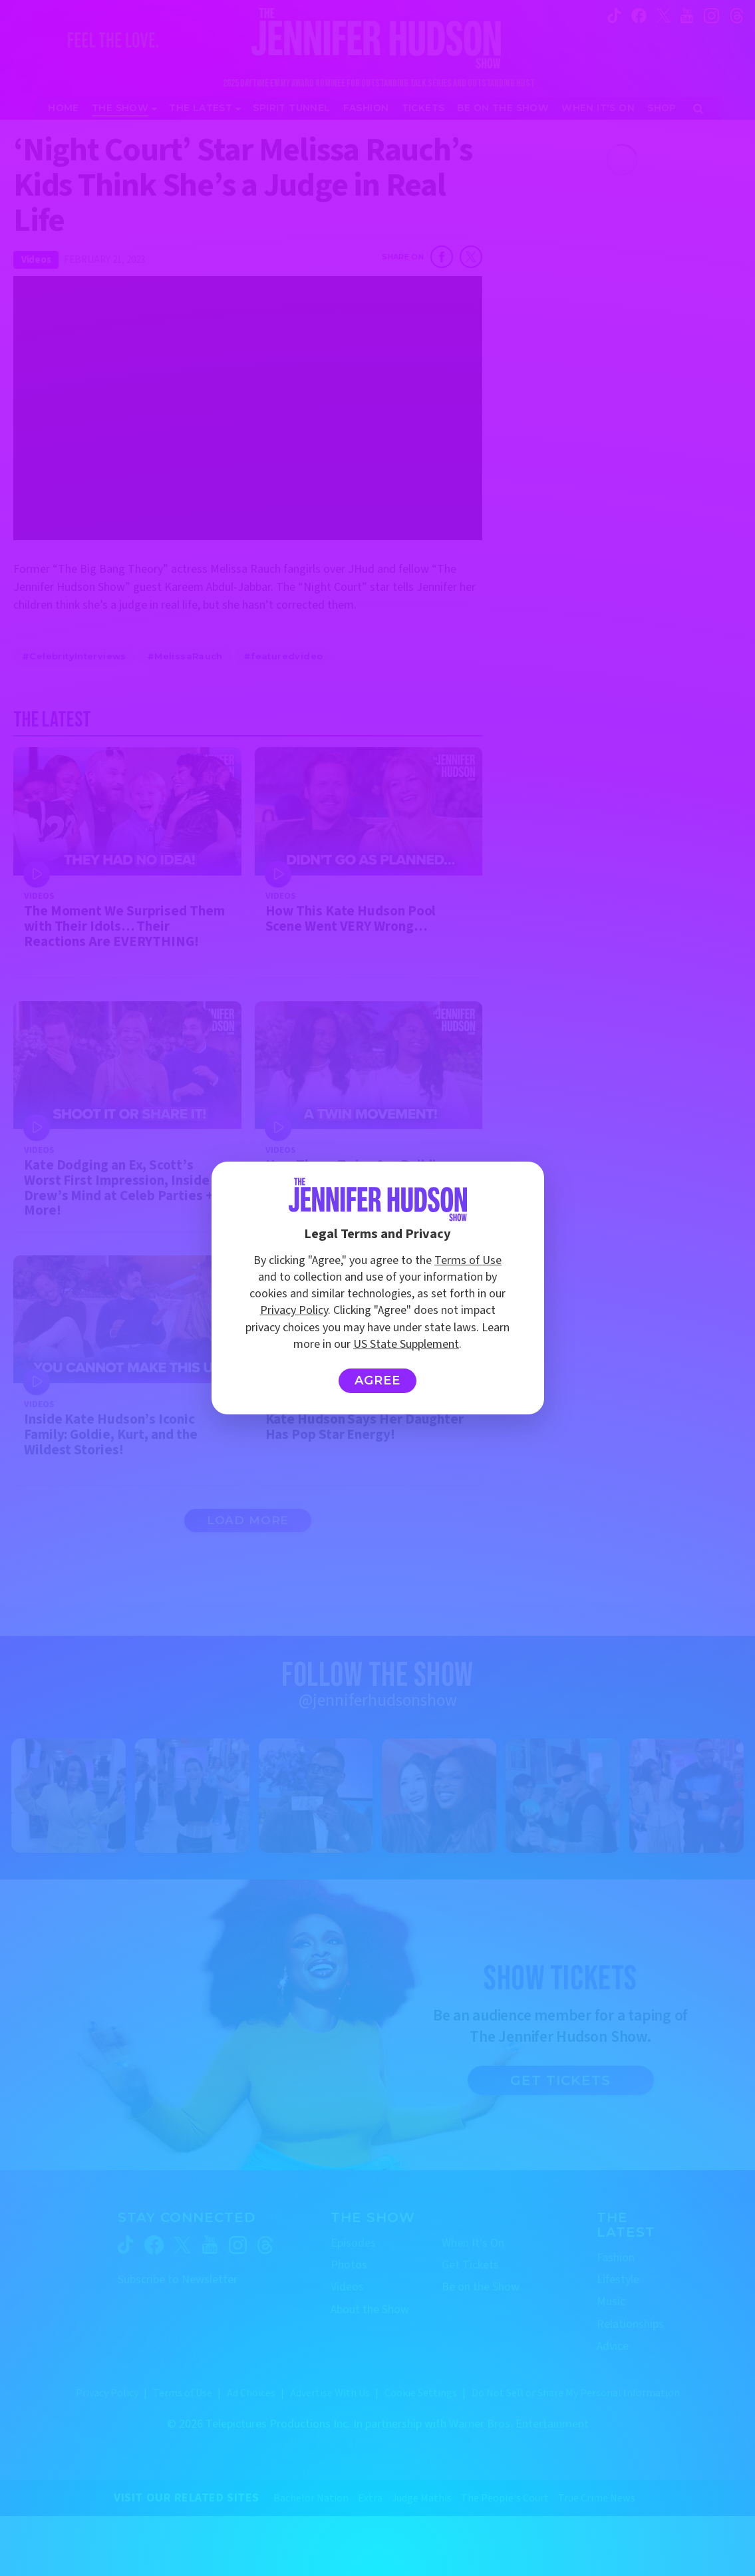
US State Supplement (406, 1344)
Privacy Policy (294, 1310)
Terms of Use (468, 1260)
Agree (377, 1380)
